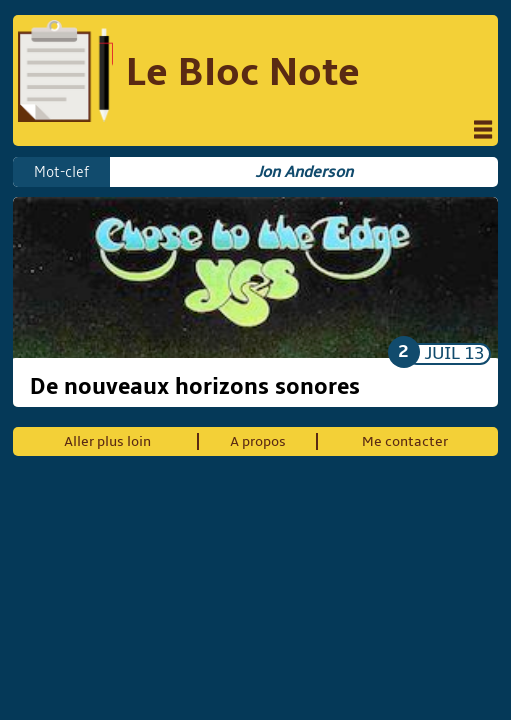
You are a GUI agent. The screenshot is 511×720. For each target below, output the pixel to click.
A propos (258, 441)
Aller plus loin (107, 441)
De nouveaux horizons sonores (195, 387)
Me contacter (405, 441)
